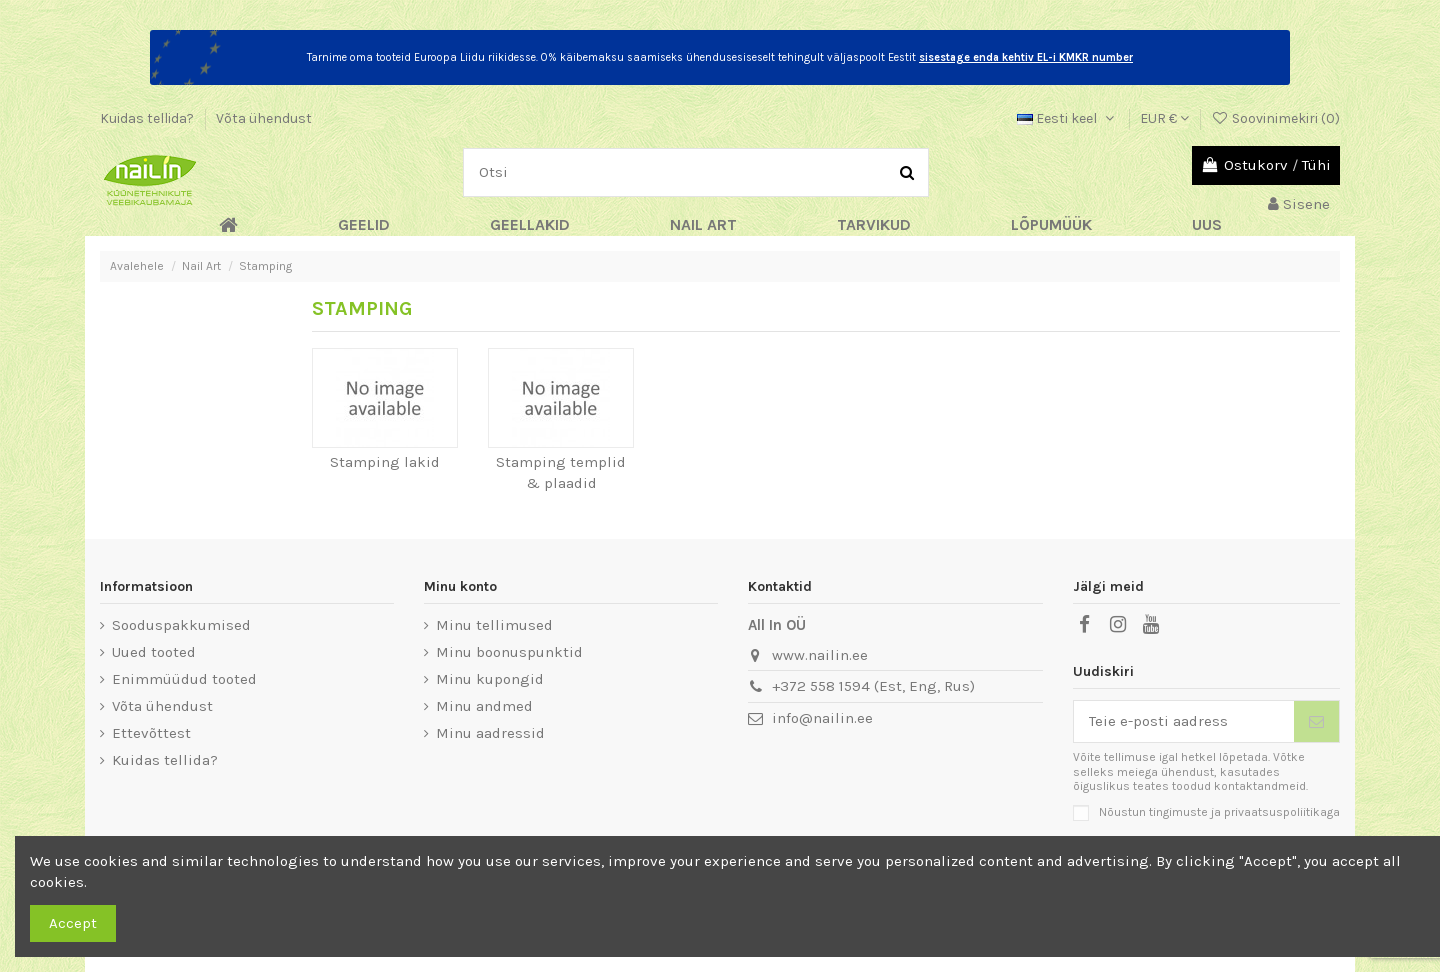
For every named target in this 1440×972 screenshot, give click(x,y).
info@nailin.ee (822, 718)
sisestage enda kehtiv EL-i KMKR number (1026, 57)
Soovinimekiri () (1275, 118)
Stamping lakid (385, 462)
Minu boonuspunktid (509, 652)
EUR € (1164, 118)
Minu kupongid (490, 679)
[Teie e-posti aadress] (1184, 721)
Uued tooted (154, 652)
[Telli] (1316, 721)
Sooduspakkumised (181, 625)
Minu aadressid (490, 733)
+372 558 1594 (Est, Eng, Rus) (873, 686)
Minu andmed (484, 706)
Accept (73, 923)
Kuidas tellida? (148, 118)
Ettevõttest (151, 733)
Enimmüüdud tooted (184, 679)
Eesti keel (1067, 118)
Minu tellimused (494, 625)
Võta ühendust (264, 118)
